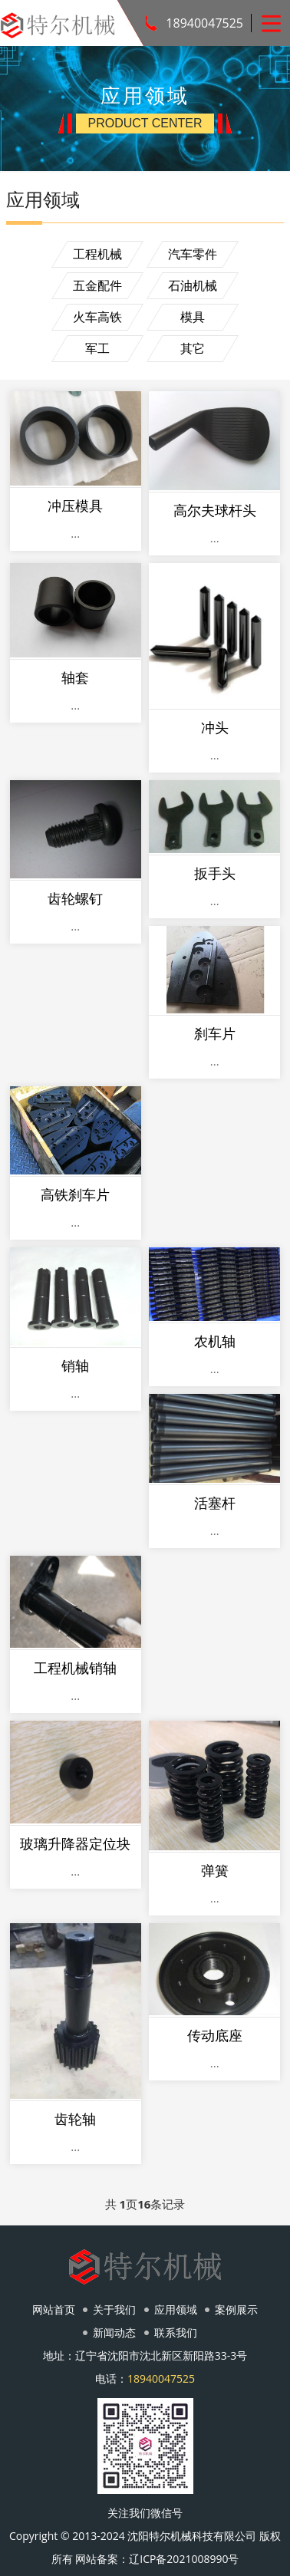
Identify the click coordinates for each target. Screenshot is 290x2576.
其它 (192, 348)
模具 (192, 316)
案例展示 (236, 2309)
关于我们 (114, 2309)
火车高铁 (97, 316)
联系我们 (175, 2332)
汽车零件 (192, 253)
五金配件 (97, 285)
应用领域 (175, 2309)
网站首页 (53, 2309)
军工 (97, 348)
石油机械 (192, 285)
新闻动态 (114, 2332)
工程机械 (97, 253)
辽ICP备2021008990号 (184, 2558)
